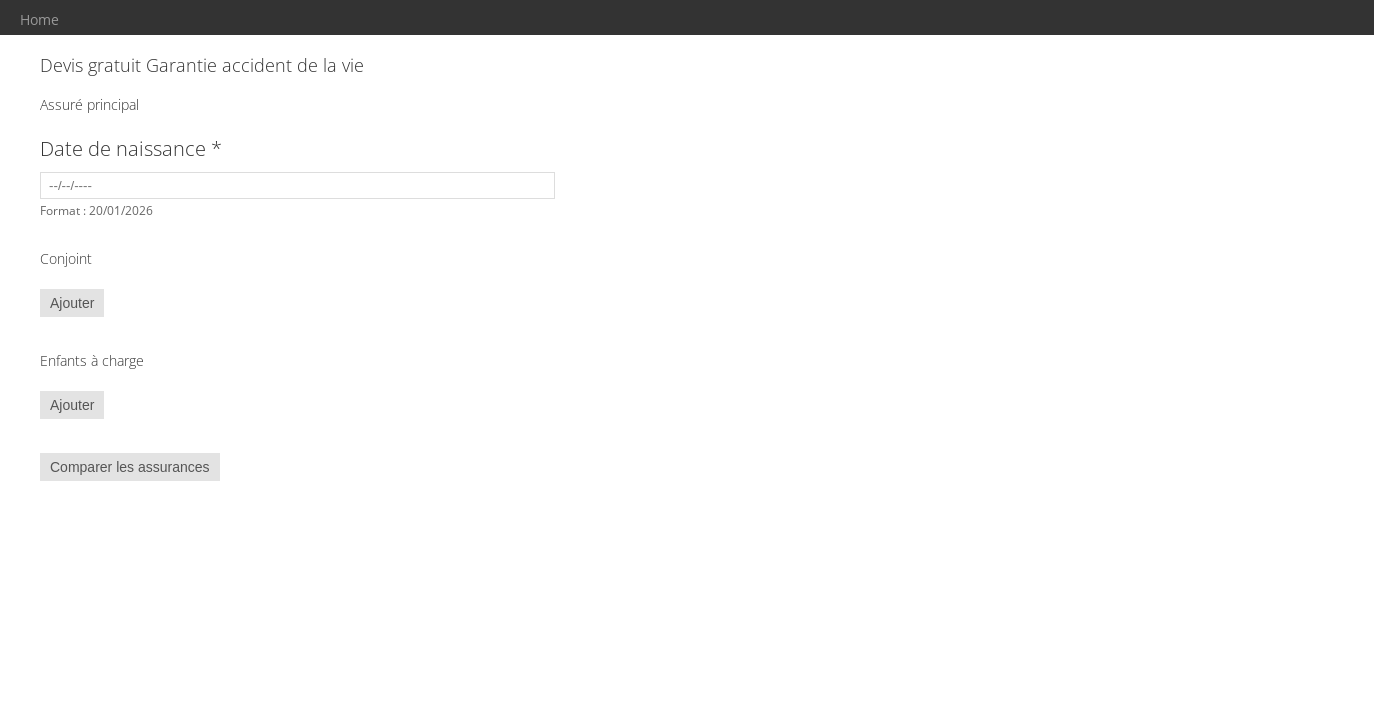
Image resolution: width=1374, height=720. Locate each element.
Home (39, 19)
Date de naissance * (131, 148)
